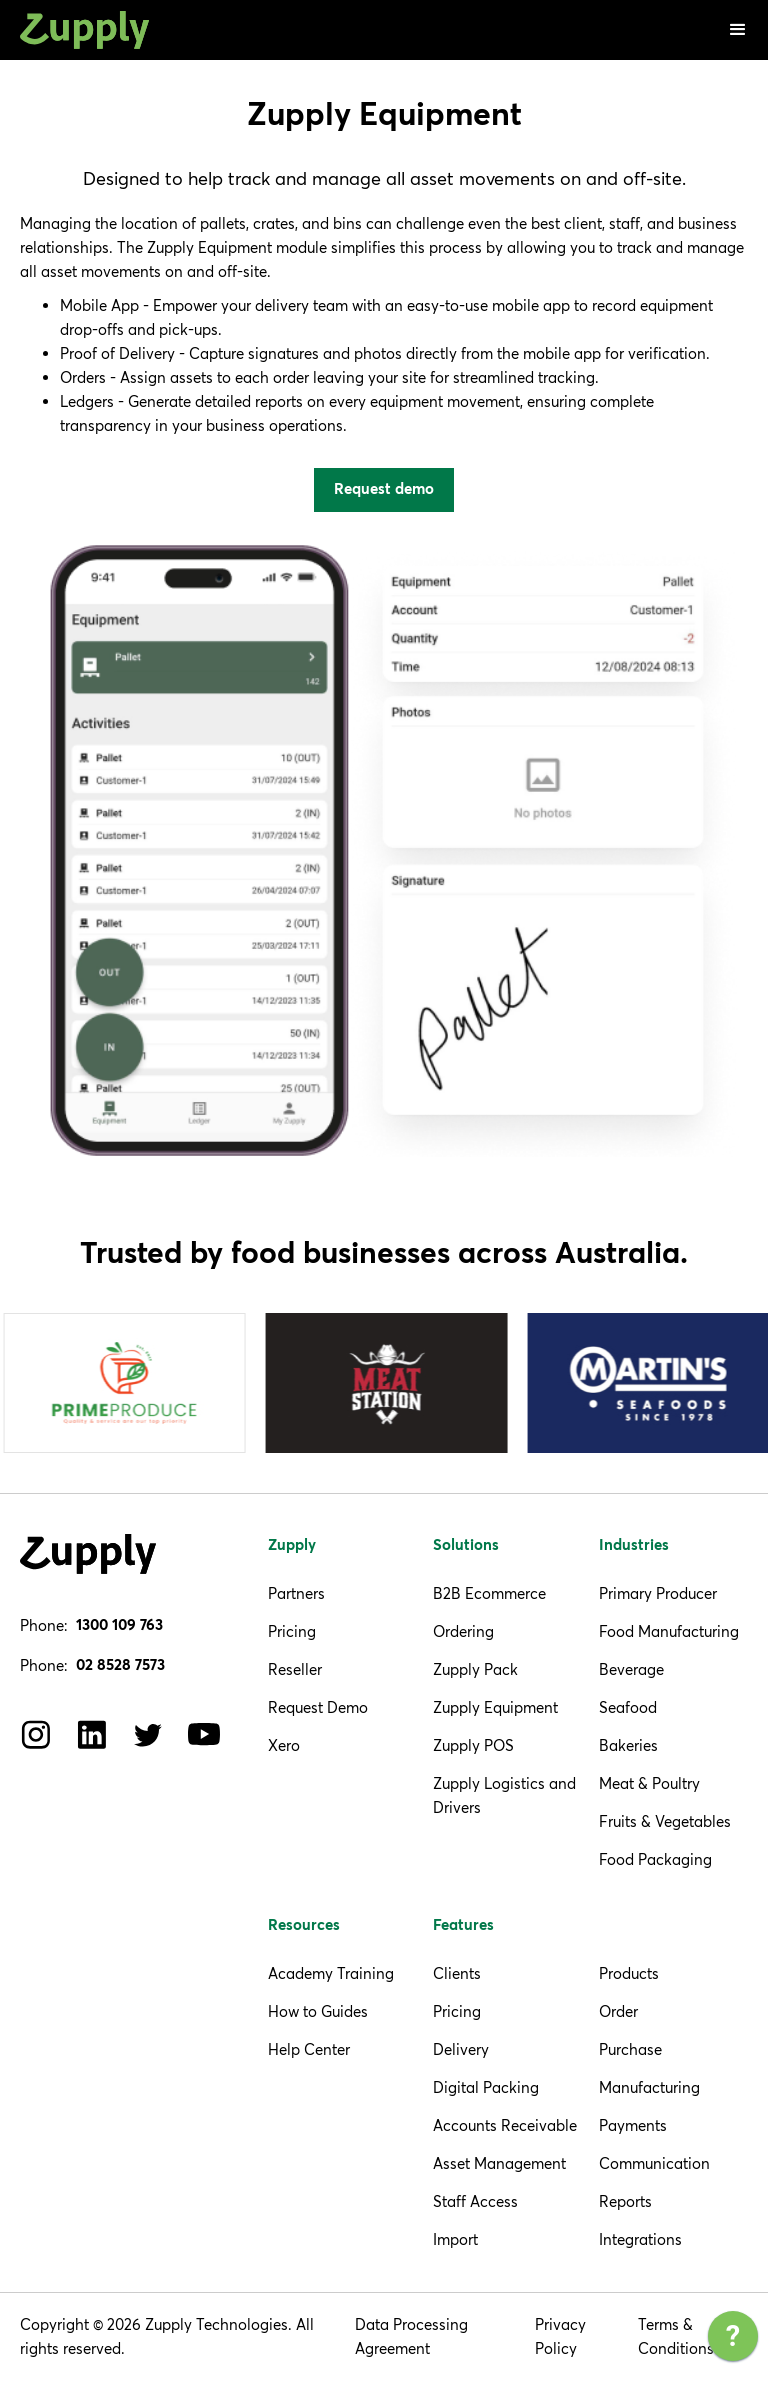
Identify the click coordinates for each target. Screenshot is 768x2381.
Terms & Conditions (676, 2336)
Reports (625, 2201)
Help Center (309, 2049)
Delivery (461, 2049)
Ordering (463, 1631)
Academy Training (331, 1973)
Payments (633, 2125)
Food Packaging (655, 1859)
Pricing (292, 1631)
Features (463, 1925)
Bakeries (628, 1745)
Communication (654, 2163)
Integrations (640, 2239)
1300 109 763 (119, 1625)
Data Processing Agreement (411, 2336)
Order (618, 2011)
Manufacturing (649, 2087)
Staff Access (475, 2201)
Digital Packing (486, 2087)
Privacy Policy (560, 2336)
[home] (85, 29)
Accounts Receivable (505, 2125)
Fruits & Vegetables (665, 1821)
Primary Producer (658, 1593)
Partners (296, 1593)
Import (455, 2239)
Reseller (295, 1669)
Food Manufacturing (669, 1631)
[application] (733, 2341)
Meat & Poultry (649, 1783)
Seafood (628, 1707)
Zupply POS (473, 1745)
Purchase (630, 2049)
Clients (457, 1973)
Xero (284, 1745)
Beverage (631, 1669)
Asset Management (499, 2163)
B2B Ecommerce (489, 1593)
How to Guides (318, 2011)
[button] (738, 30)
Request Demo (318, 1707)
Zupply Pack (475, 1669)
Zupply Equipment (495, 1707)
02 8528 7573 (120, 1665)
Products (629, 1973)
